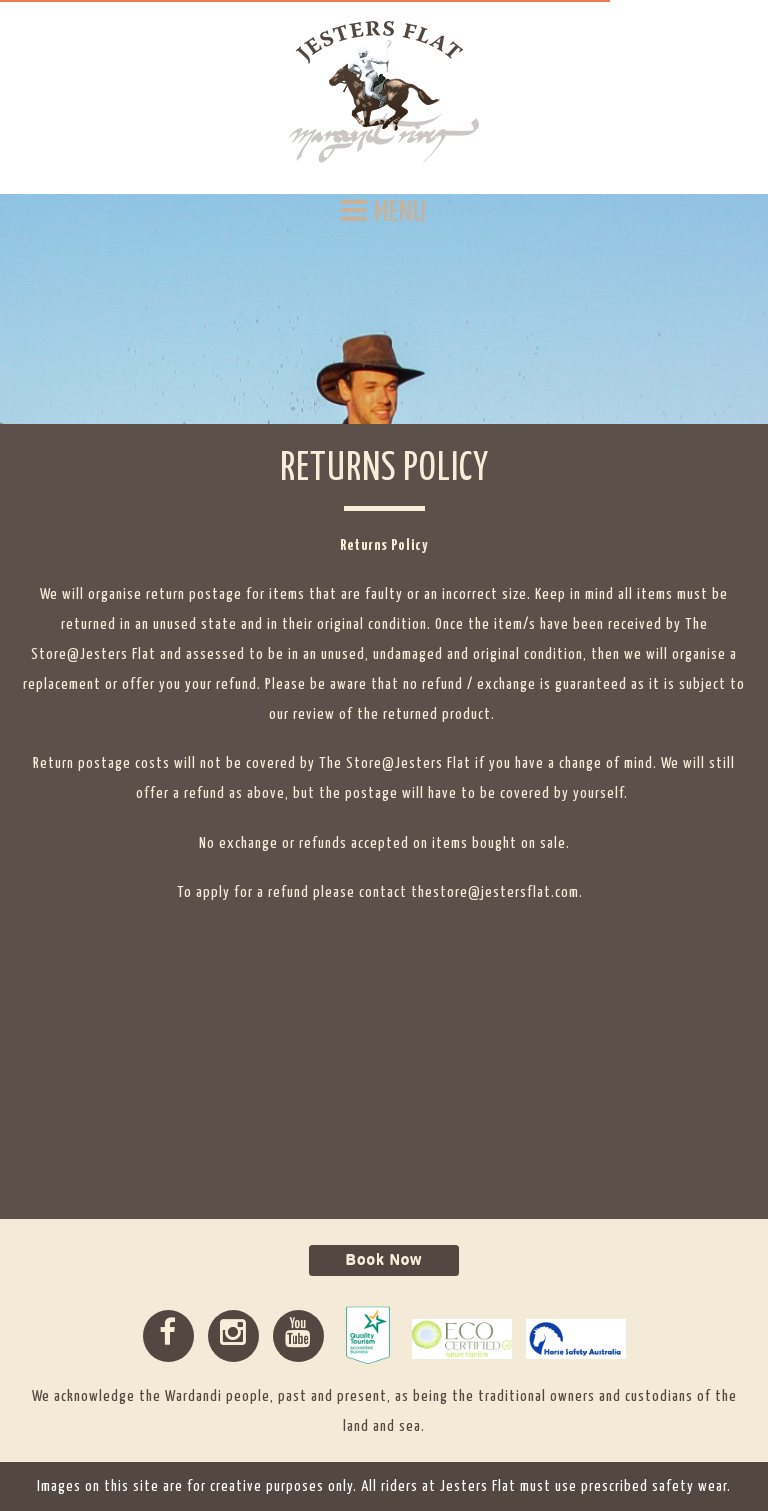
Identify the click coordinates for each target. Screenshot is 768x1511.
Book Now (384, 1260)
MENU (384, 211)
